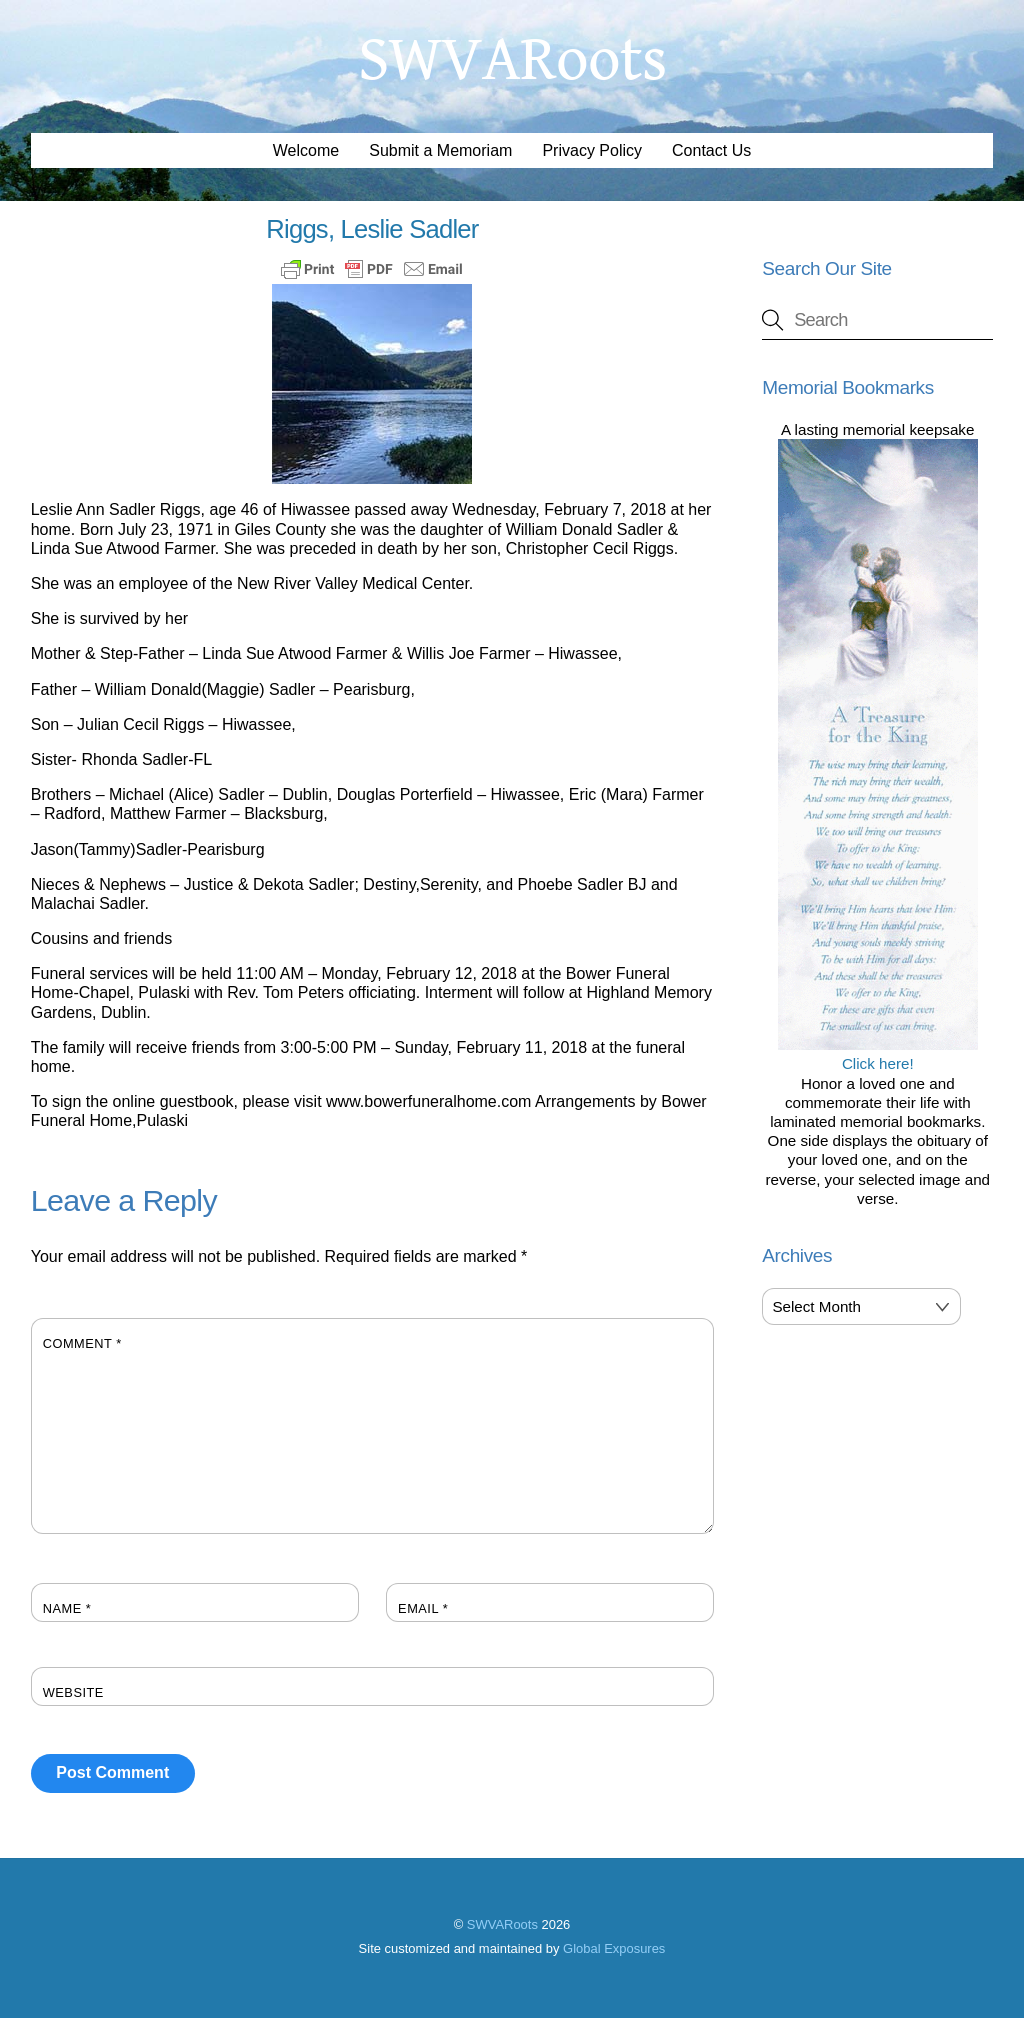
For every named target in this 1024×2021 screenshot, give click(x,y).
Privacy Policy (592, 153)
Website (73, 1694)
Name (67, 1610)
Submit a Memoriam (440, 153)
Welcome (306, 153)
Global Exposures (614, 1950)
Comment (82, 1345)
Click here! (878, 1057)
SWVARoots (502, 1927)
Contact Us (711, 153)
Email (423, 1610)
